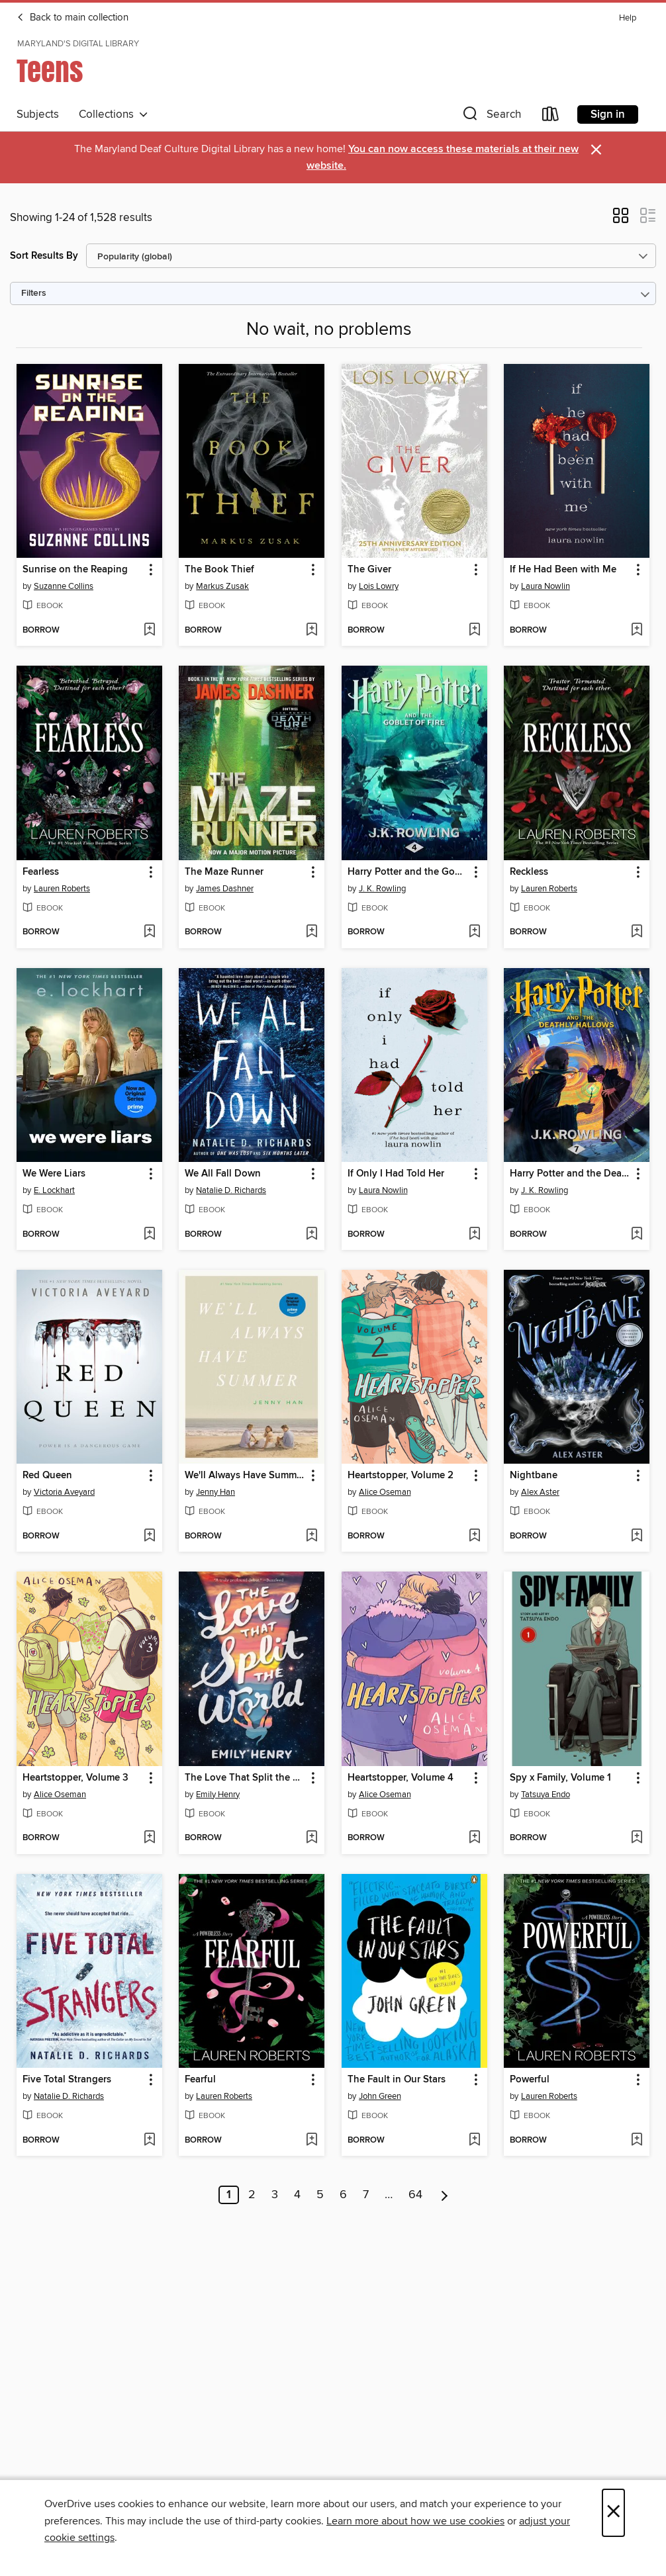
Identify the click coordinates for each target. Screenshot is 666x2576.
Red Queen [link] (47, 1476)
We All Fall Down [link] (223, 1174)
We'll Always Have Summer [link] (245, 1476)
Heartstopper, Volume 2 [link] (400, 1476)
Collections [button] (113, 114)
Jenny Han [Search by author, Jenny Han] (215, 1492)
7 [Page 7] (366, 2195)
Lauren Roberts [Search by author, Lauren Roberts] (62, 888)
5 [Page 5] (320, 2195)
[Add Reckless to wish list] (636, 932)
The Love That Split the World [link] (245, 1778)
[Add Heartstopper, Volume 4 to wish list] (474, 1838)
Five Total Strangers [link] (67, 2080)
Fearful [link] (200, 2080)
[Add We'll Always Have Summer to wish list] (311, 1536)
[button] (490, 117)
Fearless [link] (41, 872)
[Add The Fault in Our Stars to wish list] (474, 2140)
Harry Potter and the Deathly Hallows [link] (570, 1174)
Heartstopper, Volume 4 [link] (400, 1778)
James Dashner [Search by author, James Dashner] (225, 888)
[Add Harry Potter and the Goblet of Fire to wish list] (474, 932)
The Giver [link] (369, 570)
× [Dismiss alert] (596, 150)
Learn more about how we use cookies (415, 2521)
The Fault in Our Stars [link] (397, 2080)
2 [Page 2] (252, 2195)
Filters (33, 293)
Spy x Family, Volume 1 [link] (560, 1778)
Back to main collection (72, 18)
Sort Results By (44, 255)
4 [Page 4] (297, 2195)
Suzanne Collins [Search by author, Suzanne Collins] (63, 586)
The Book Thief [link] (219, 570)
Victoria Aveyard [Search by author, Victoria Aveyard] (64, 1492)
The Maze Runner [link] (224, 872)
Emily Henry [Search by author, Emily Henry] (218, 1794)
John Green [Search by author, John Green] (380, 2096)
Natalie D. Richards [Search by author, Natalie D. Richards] (231, 1190)
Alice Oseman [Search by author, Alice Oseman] (385, 1492)
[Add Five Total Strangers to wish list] (149, 2140)
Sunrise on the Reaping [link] (75, 570)
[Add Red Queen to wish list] (149, 1536)
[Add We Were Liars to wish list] (149, 1234)
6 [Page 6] (343, 2195)
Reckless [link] (529, 872)
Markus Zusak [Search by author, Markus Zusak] (222, 586)
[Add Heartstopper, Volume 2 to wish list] (474, 1536)
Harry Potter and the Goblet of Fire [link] (408, 872)
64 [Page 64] (415, 2195)
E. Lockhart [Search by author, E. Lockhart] (54, 1190)
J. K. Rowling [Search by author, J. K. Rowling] (382, 888)
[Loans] (551, 117)
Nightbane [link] (533, 1476)
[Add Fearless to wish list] (149, 932)
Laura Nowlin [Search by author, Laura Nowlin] (545, 586)
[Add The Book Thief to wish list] (311, 630)
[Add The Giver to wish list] (474, 630)
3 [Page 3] (274, 2195)
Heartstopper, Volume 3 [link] (75, 1778)
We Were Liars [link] (54, 1174)
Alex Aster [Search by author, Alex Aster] (540, 1492)
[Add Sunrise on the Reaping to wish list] (149, 630)
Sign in (608, 114)
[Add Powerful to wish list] (636, 2140)
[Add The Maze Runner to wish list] (311, 932)
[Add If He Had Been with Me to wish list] (636, 630)
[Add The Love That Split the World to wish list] (311, 1838)
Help (627, 18)
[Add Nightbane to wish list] (636, 1536)
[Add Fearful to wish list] (311, 2140)
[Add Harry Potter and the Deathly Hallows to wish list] (636, 1234)
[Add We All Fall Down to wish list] (311, 1234)
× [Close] (613, 2513)
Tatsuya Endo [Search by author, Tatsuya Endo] (545, 1794)
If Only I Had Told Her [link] (396, 1174)
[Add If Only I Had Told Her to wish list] (474, 1234)
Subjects (38, 114)
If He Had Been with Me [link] (563, 570)
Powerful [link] (529, 2080)
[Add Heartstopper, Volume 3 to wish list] (149, 1838)
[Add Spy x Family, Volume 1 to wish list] (636, 1838)
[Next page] (444, 2195)
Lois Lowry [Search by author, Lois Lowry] (379, 586)
